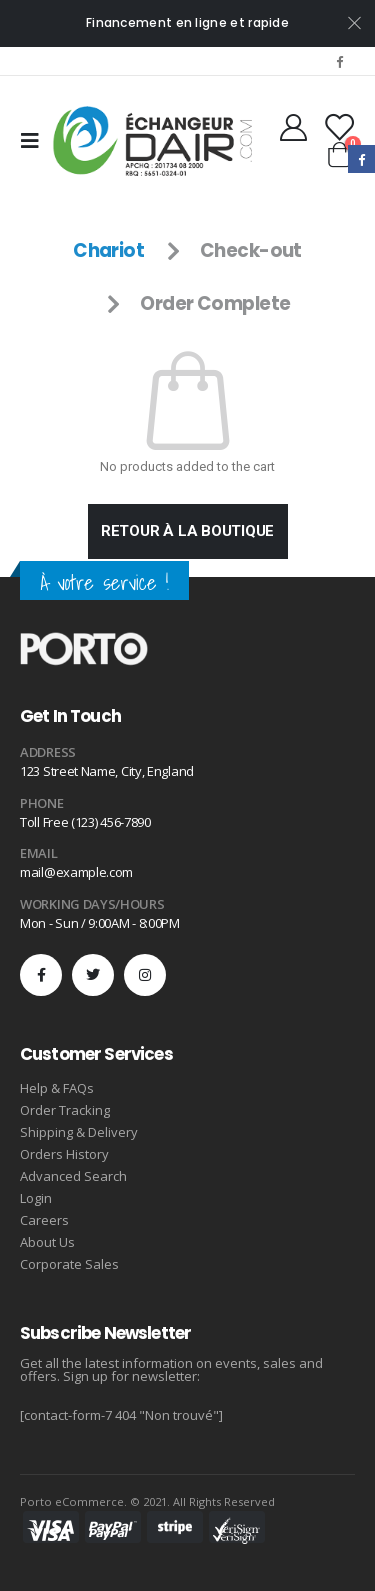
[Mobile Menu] (36, 141)
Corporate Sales (69, 1264)
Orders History (64, 1154)
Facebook (361, 158)
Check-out (251, 250)
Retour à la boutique (188, 531)
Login (36, 1198)
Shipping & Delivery (79, 1132)
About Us (47, 1242)
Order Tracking (65, 1110)
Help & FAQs (57, 1088)
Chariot (108, 250)
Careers (44, 1220)
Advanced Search (73, 1176)
